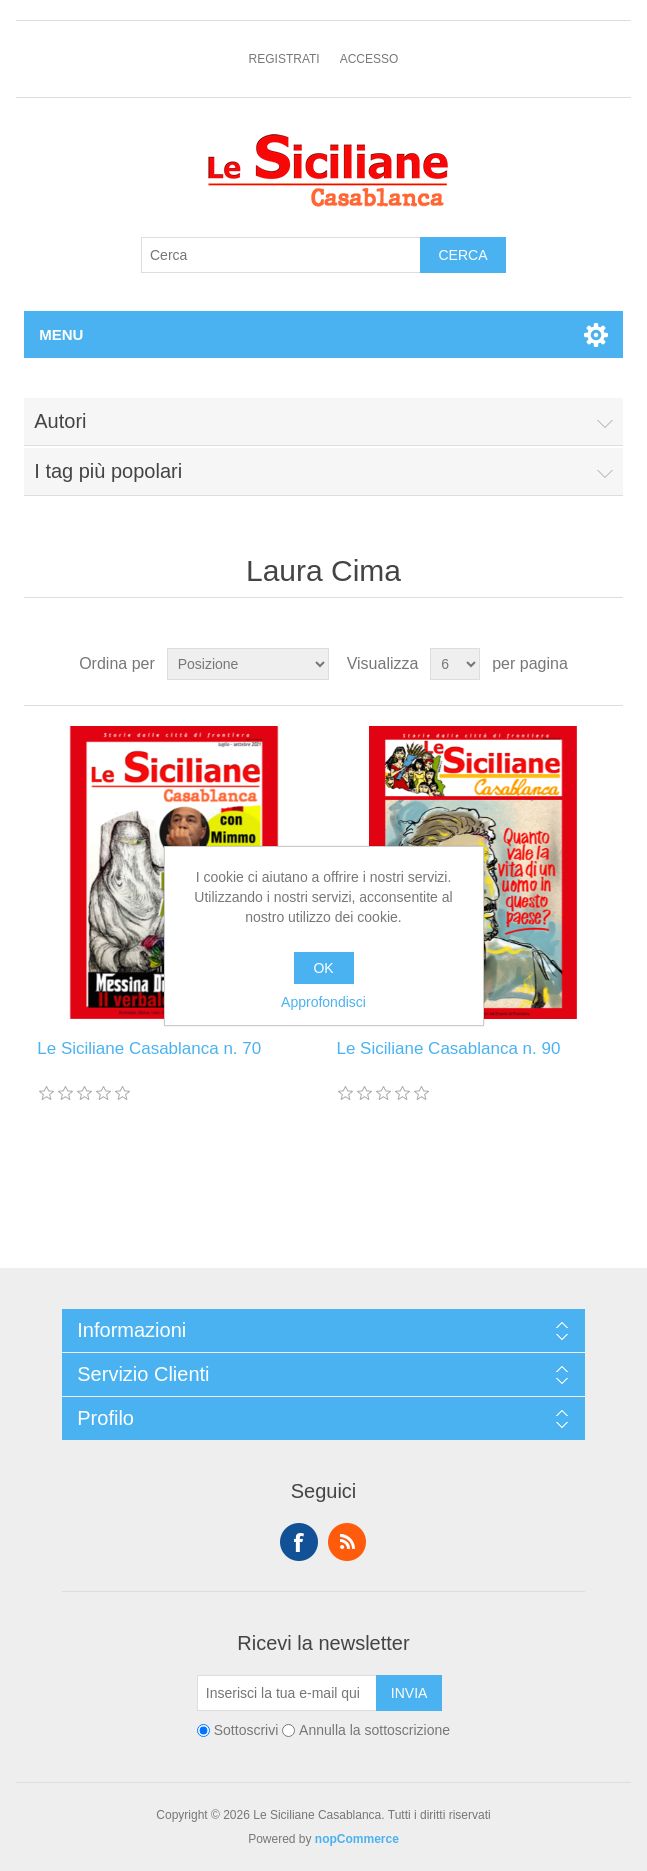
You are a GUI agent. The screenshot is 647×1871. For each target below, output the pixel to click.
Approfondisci (323, 1002)
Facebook (299, 1542)
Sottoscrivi (246, 1731)
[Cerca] (281, 255)
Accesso (369, 59)
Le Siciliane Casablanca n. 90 (448, 1048)
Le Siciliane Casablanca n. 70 (149, 1048)
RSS (347, 1542)
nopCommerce (357, 1839)
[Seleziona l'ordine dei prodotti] (248, 664)
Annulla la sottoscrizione (374, 1731)
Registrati (284, 59)
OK (323, 968)
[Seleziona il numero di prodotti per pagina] (455, 664)
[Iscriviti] (287, 1693)
